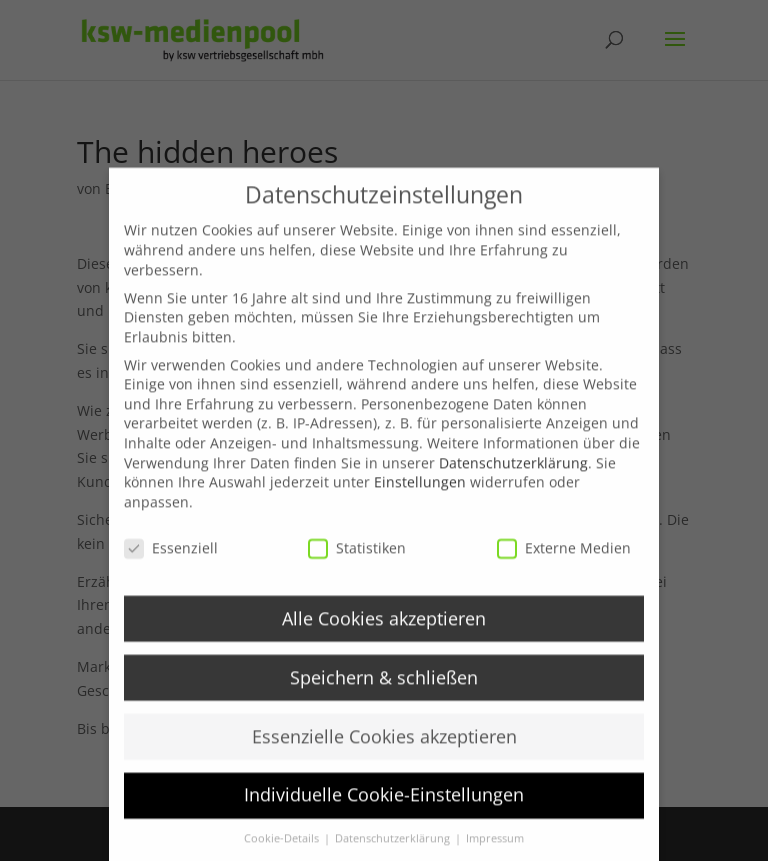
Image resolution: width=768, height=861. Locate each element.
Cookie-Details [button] (283, 853)
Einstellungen (420, 496)
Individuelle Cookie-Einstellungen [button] (384, 809)
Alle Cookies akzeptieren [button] (384, 633)
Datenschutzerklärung (513, 477)
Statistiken (357, 562)
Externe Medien (564, 562)
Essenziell (171, 562)
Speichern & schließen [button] (384, 692)
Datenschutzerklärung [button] (394, 853)
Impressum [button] (495, 853)
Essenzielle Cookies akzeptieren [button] (384, 750)
